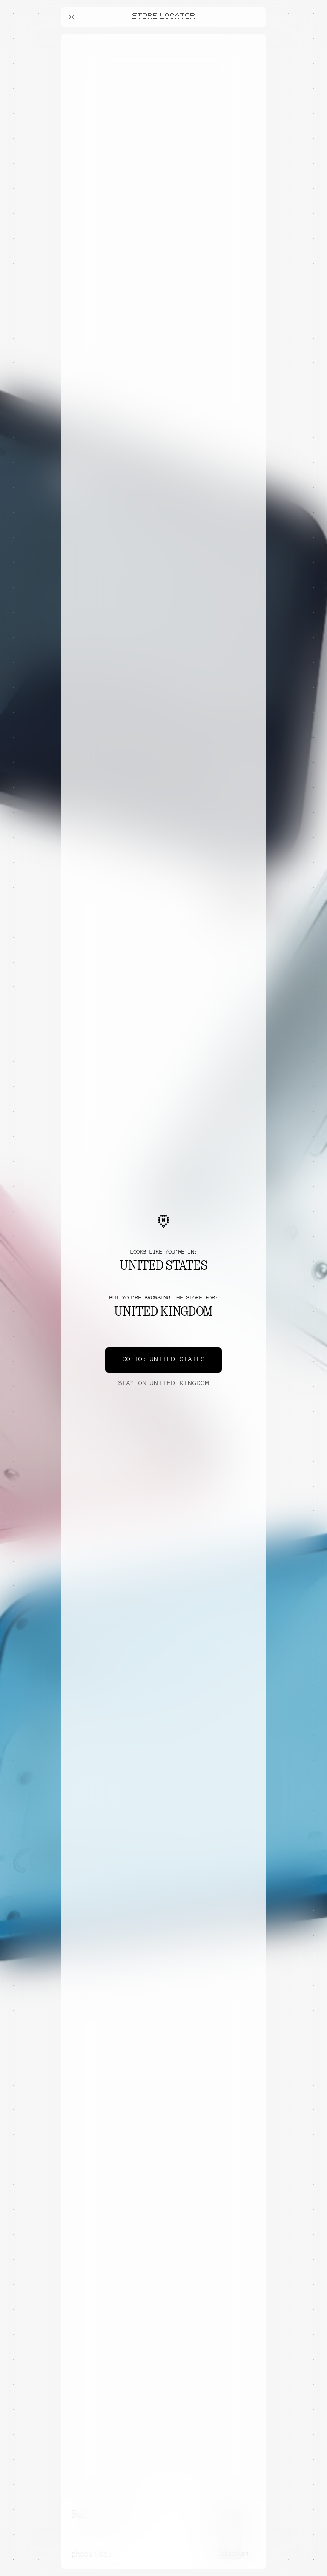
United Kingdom (163, 1383)
